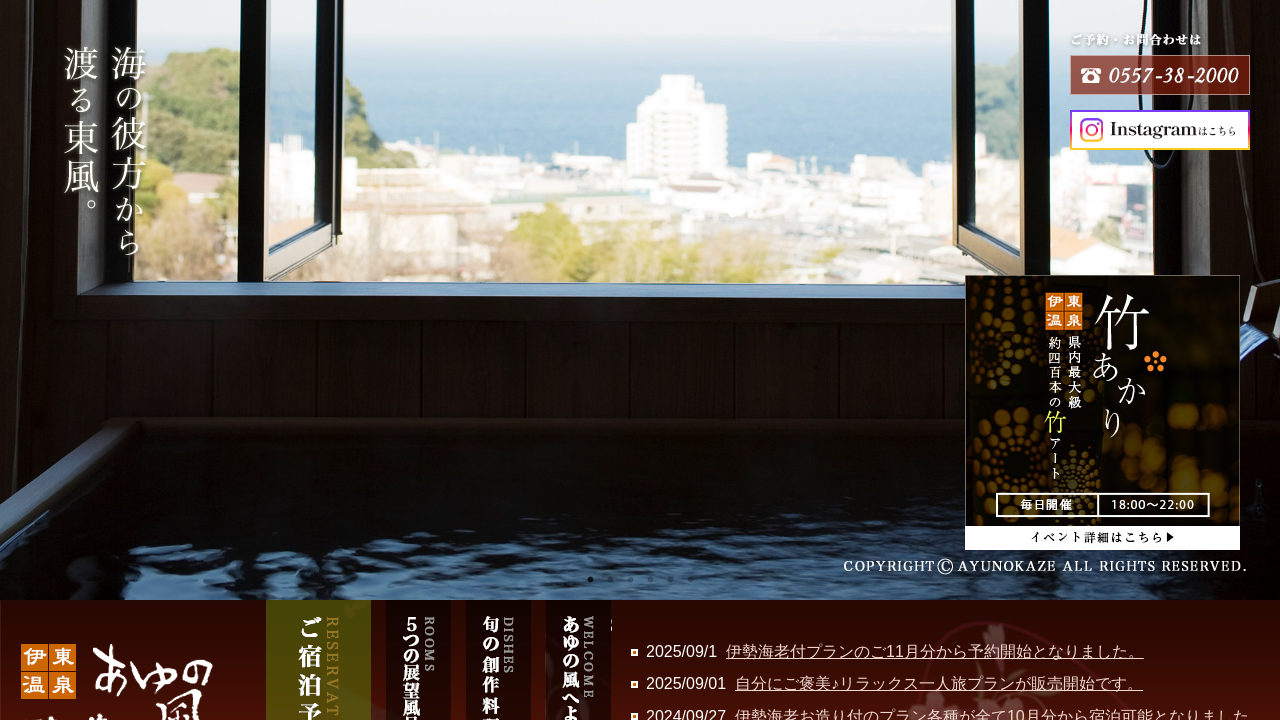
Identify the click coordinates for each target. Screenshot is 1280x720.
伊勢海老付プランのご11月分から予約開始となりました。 (935, 651)
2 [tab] (610, 580)
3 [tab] (630, 580)
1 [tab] (590, 580)
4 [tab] (650, 580)
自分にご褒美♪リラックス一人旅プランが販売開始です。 (939, 683)
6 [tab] (690, 580)
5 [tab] (670, 580)
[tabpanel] (640, 300)
